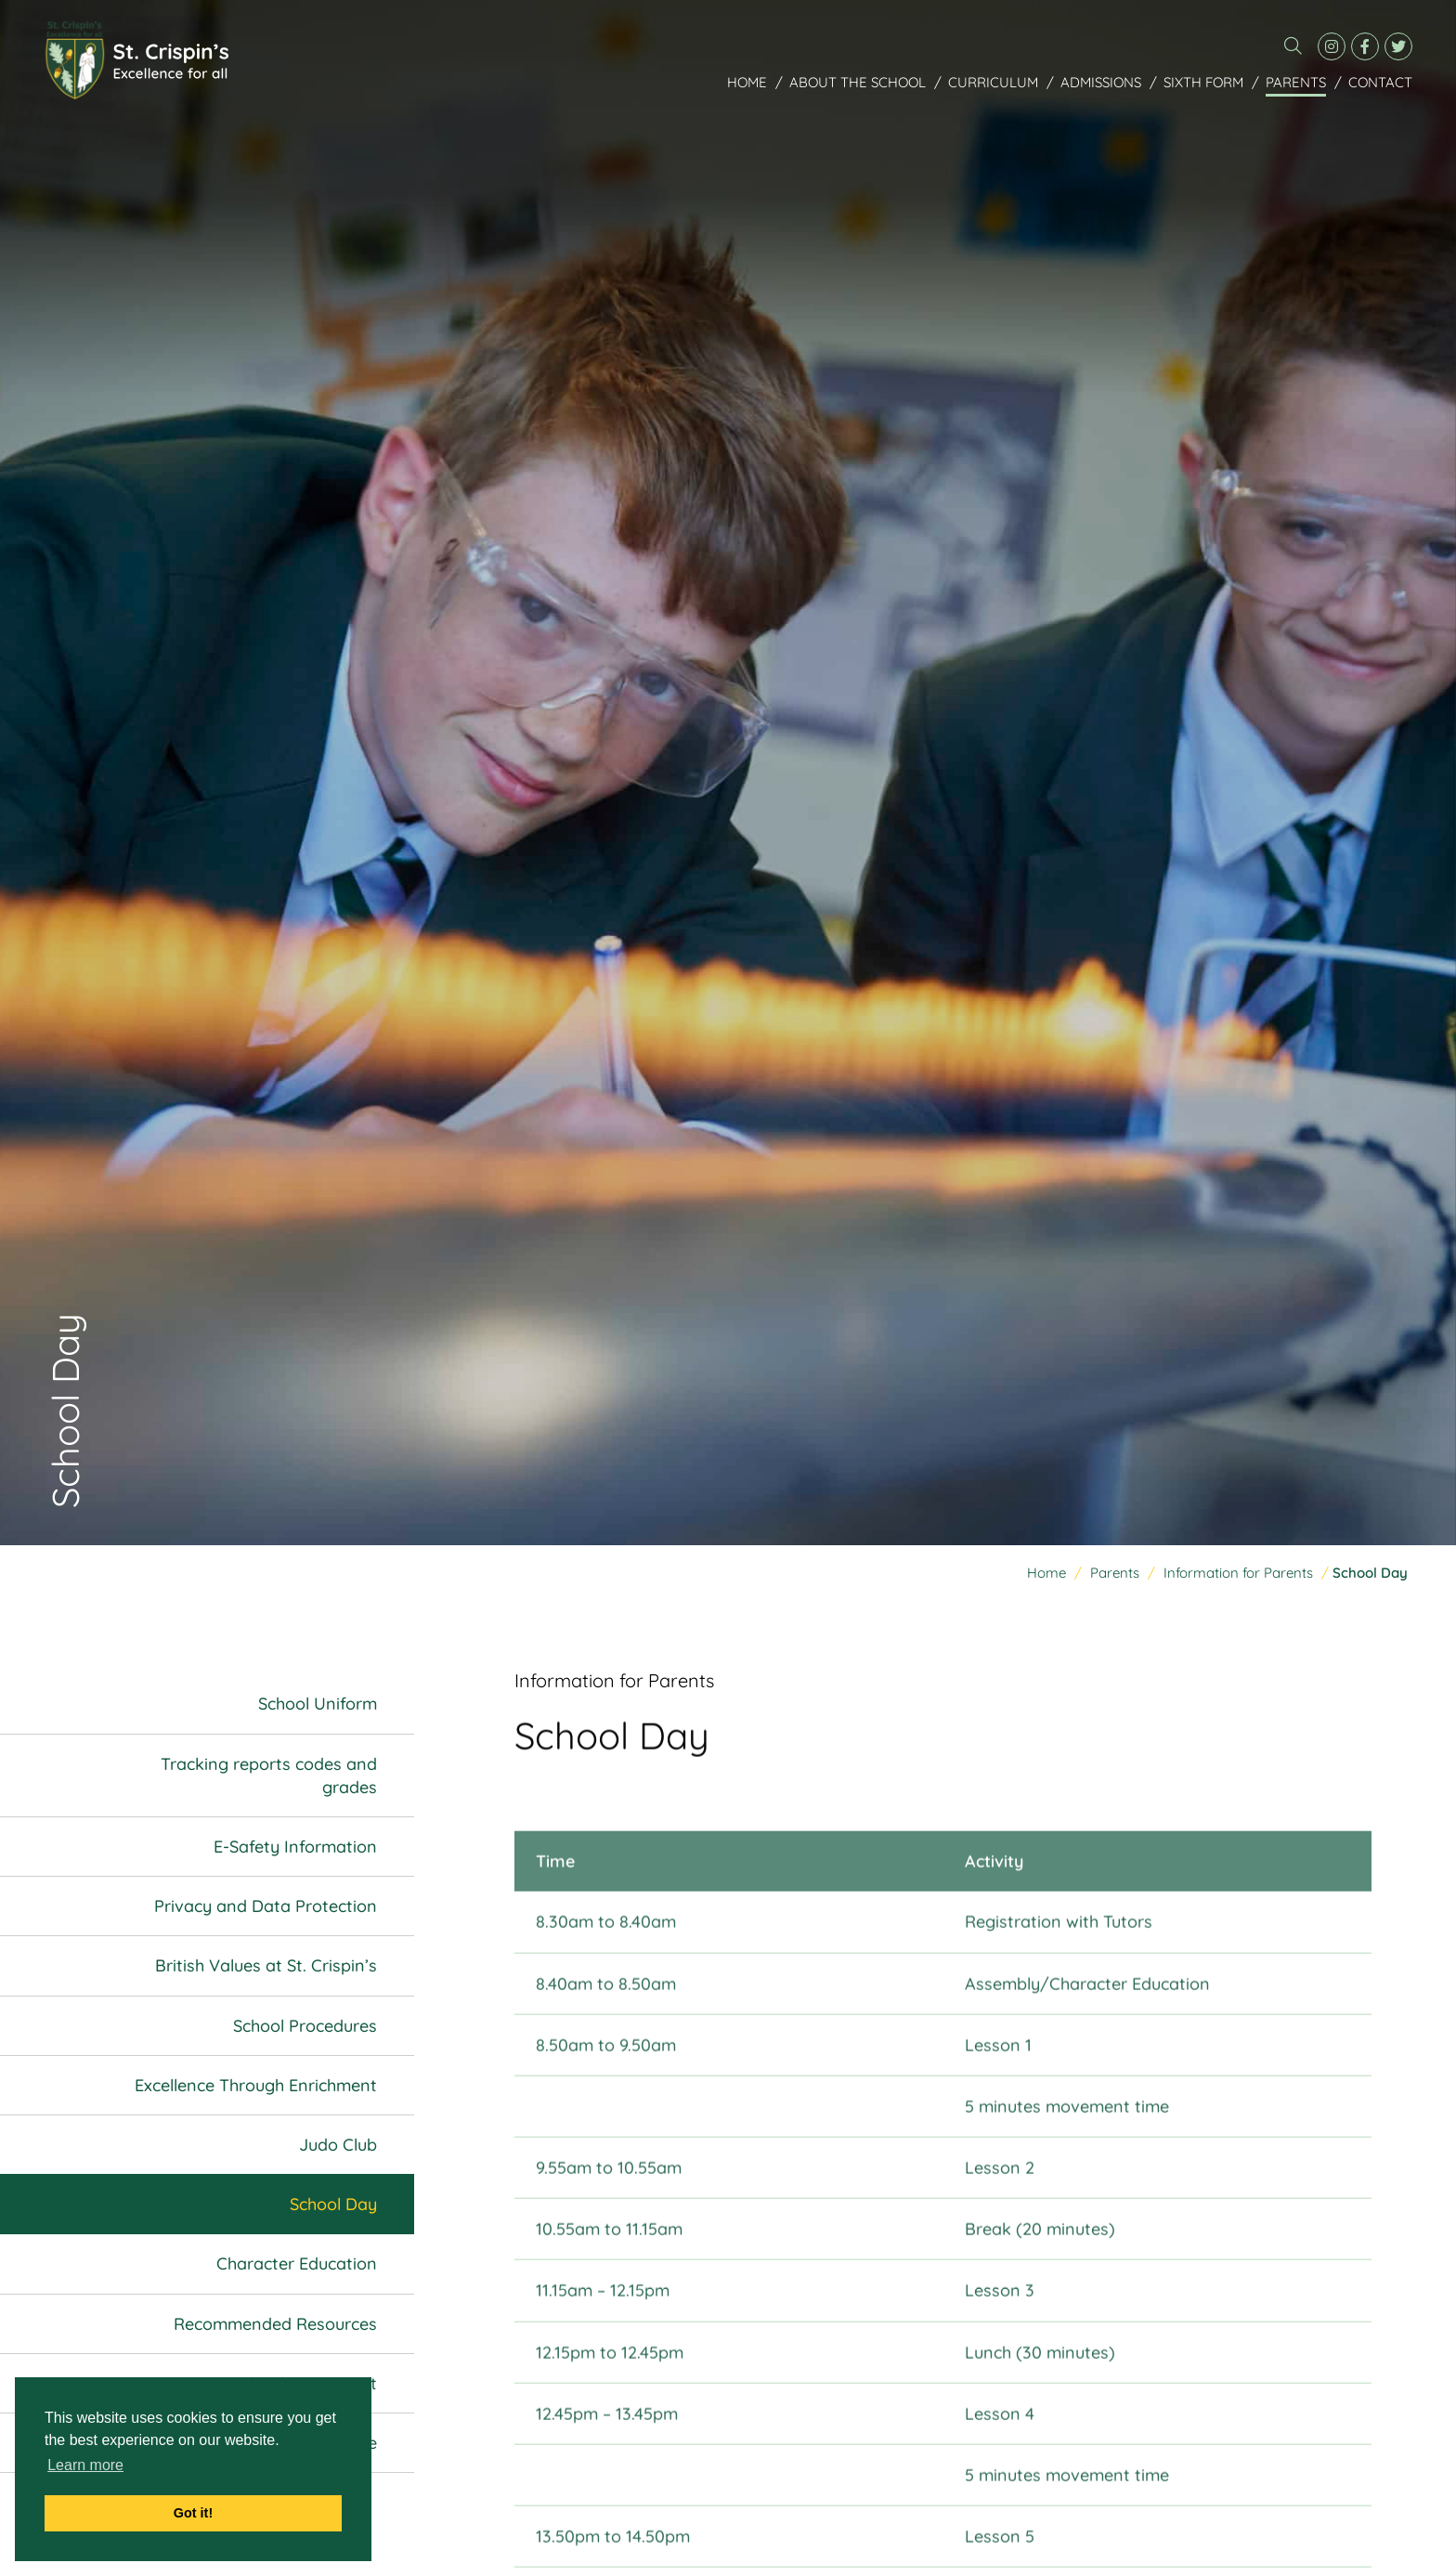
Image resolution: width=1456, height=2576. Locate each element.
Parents (1296, 82)
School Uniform (317, 1704)
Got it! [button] (193, 2512)
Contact (1380, 82)
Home (747, 82)
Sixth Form (1203, 82)
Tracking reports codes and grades (269, 1775)
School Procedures (305, 2025)
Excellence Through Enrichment (256, 2085)
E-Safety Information (295, 1846)
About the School (857, 82)
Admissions (1100, 82)
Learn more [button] (85, 2465)
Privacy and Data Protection (265, 1907)
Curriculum (993, 82)
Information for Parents (1238, 1573)
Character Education (296, 2264)
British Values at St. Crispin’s (266, 1966)
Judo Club (338, 2144)
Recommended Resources (275, 2324)
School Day (333, 2205)
